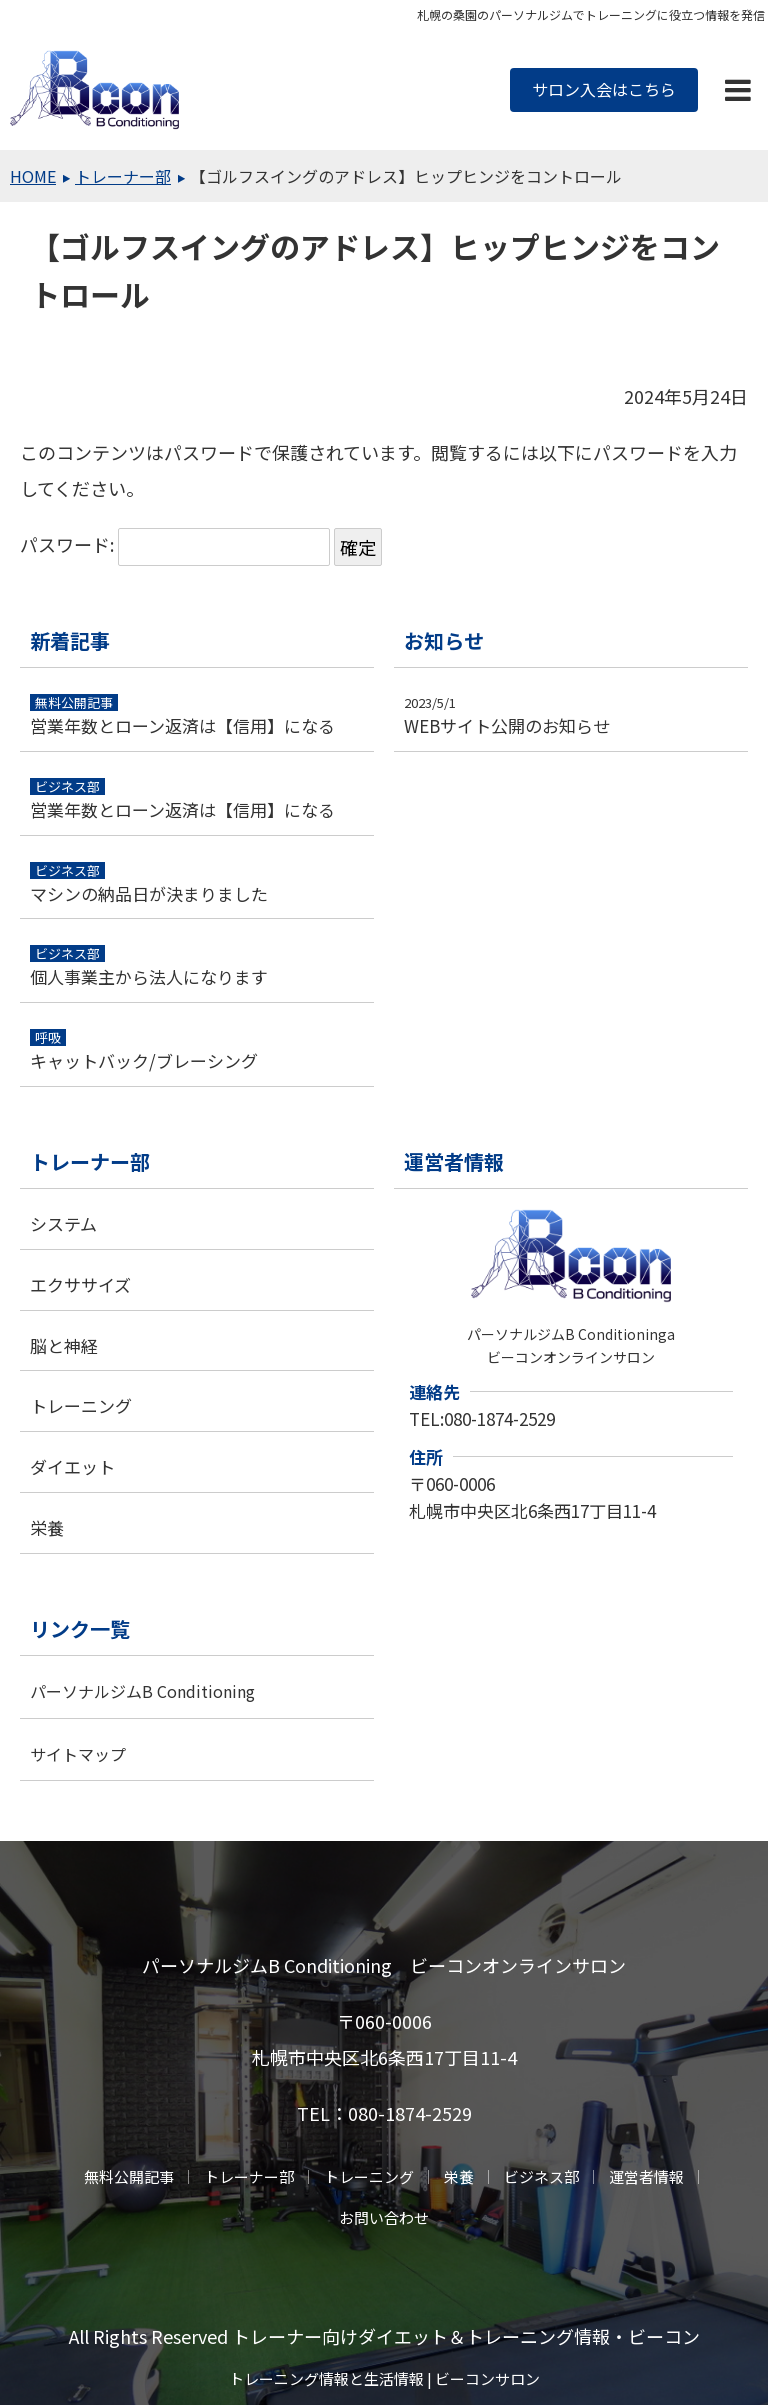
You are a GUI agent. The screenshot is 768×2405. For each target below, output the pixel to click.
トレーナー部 (249, 2176)
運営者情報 (646, 2176)
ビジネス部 (541, 2176)
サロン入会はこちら (604, 89)
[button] (738, 90)
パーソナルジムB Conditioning (142, 1691)
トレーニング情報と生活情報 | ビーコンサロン (384, 2378)
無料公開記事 (129, 2176)
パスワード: (175, 544)
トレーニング (369, 2176)
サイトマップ (78, 1753)
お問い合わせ (384, 2217)
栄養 (459, 2176)
